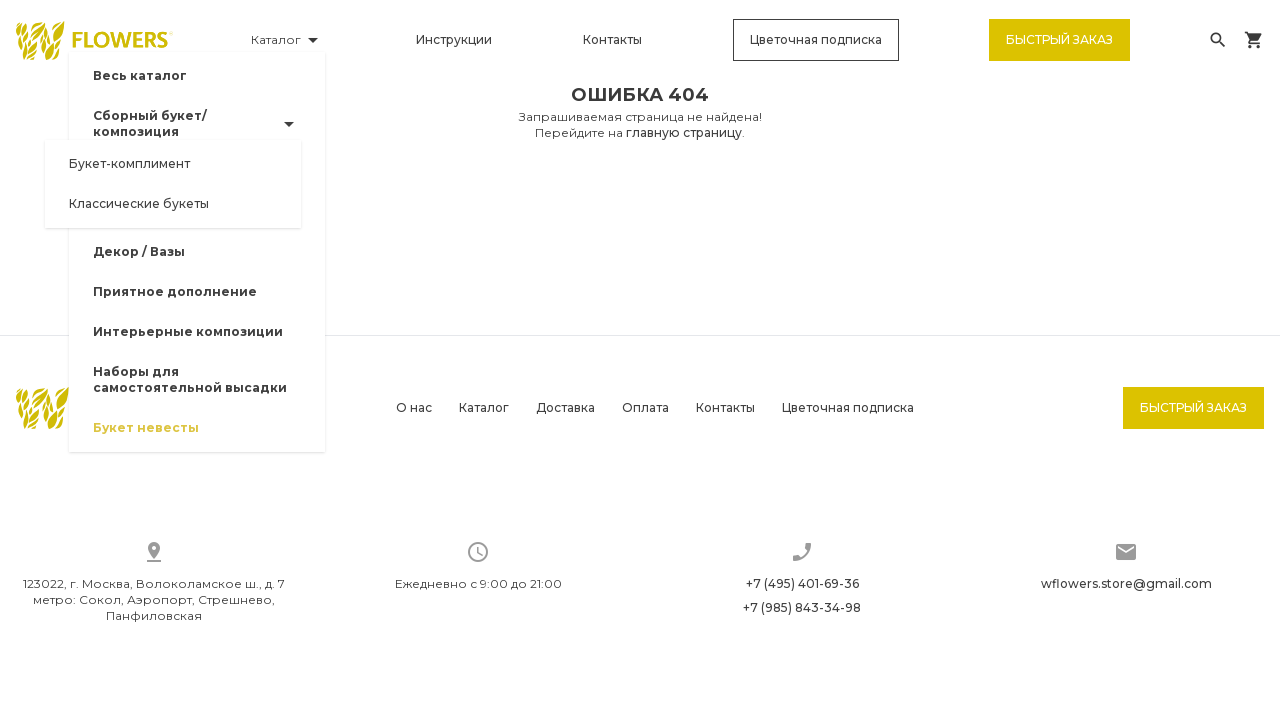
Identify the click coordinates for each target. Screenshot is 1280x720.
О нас (414, 407)
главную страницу (684, 141)
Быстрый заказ (1061, 44)
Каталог (484, 407)
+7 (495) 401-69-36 (802, 583)
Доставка (565, 407)
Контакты (618, 44)
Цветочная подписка (820, 44)
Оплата (645, 407)
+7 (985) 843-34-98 (802, 607)
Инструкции (463, 44)
